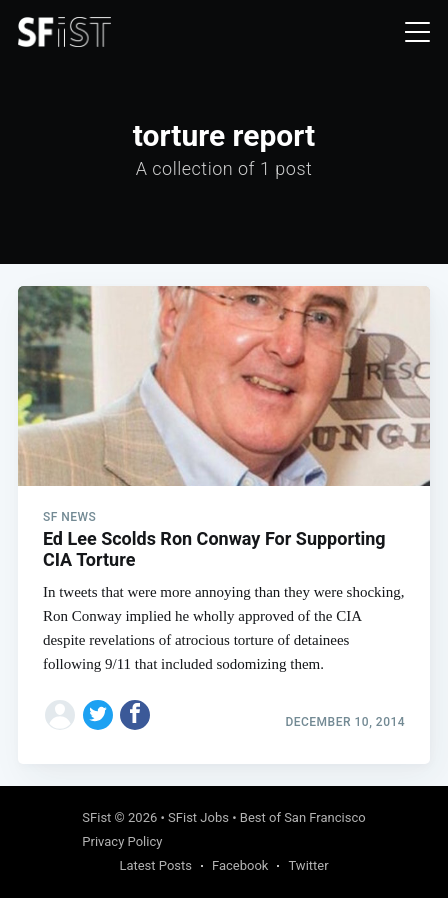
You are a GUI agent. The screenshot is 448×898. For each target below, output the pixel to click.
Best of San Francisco (303, 817)
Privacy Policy (122, 841)
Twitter (308, 865)
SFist (96, 817)
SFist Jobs (198, 817)
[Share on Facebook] (135, 715)
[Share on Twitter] (98, 715)
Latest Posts (155, 865)
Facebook (240, 865)
